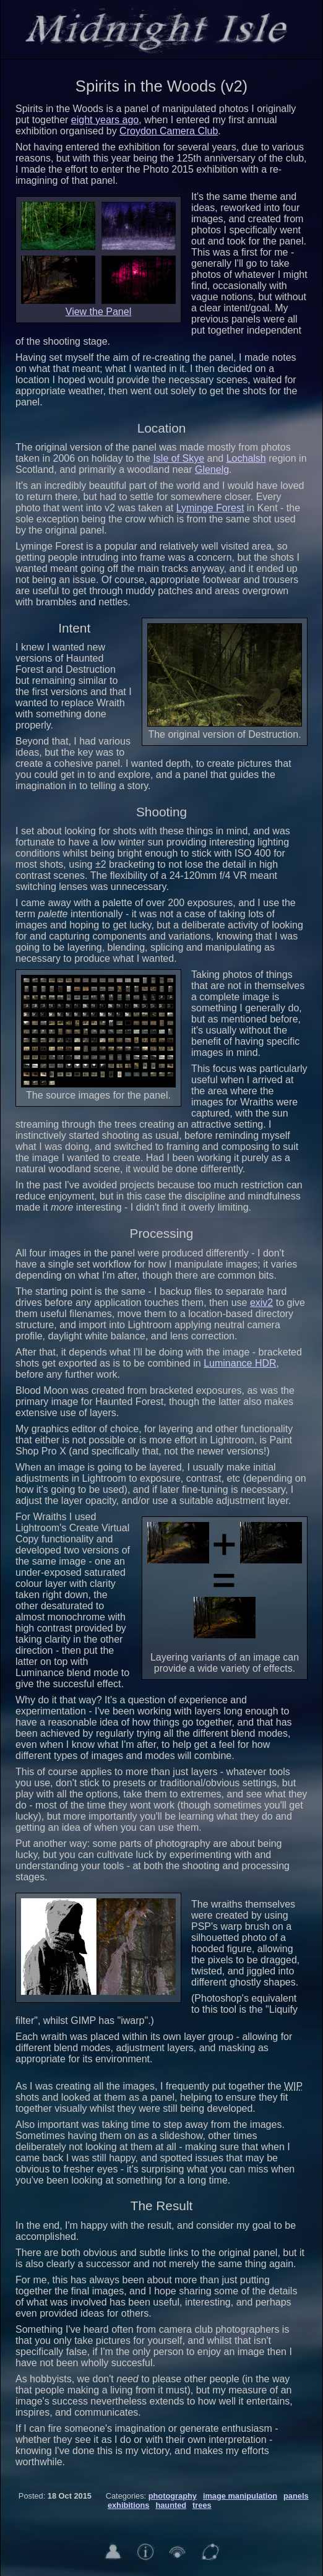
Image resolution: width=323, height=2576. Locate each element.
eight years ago (105, 120)
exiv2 (261, 1302)
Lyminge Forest (210, 508)
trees (202, 2505)
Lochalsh (246, 458)
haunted (170, 2505)
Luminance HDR (240, 1363)
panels (296, 2495)
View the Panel (98, 311)
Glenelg (212, 469)
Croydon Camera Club (168, 131)
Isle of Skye (178, 458)
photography (173, 2495)
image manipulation (240, 2495)
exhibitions (129, 2505)
